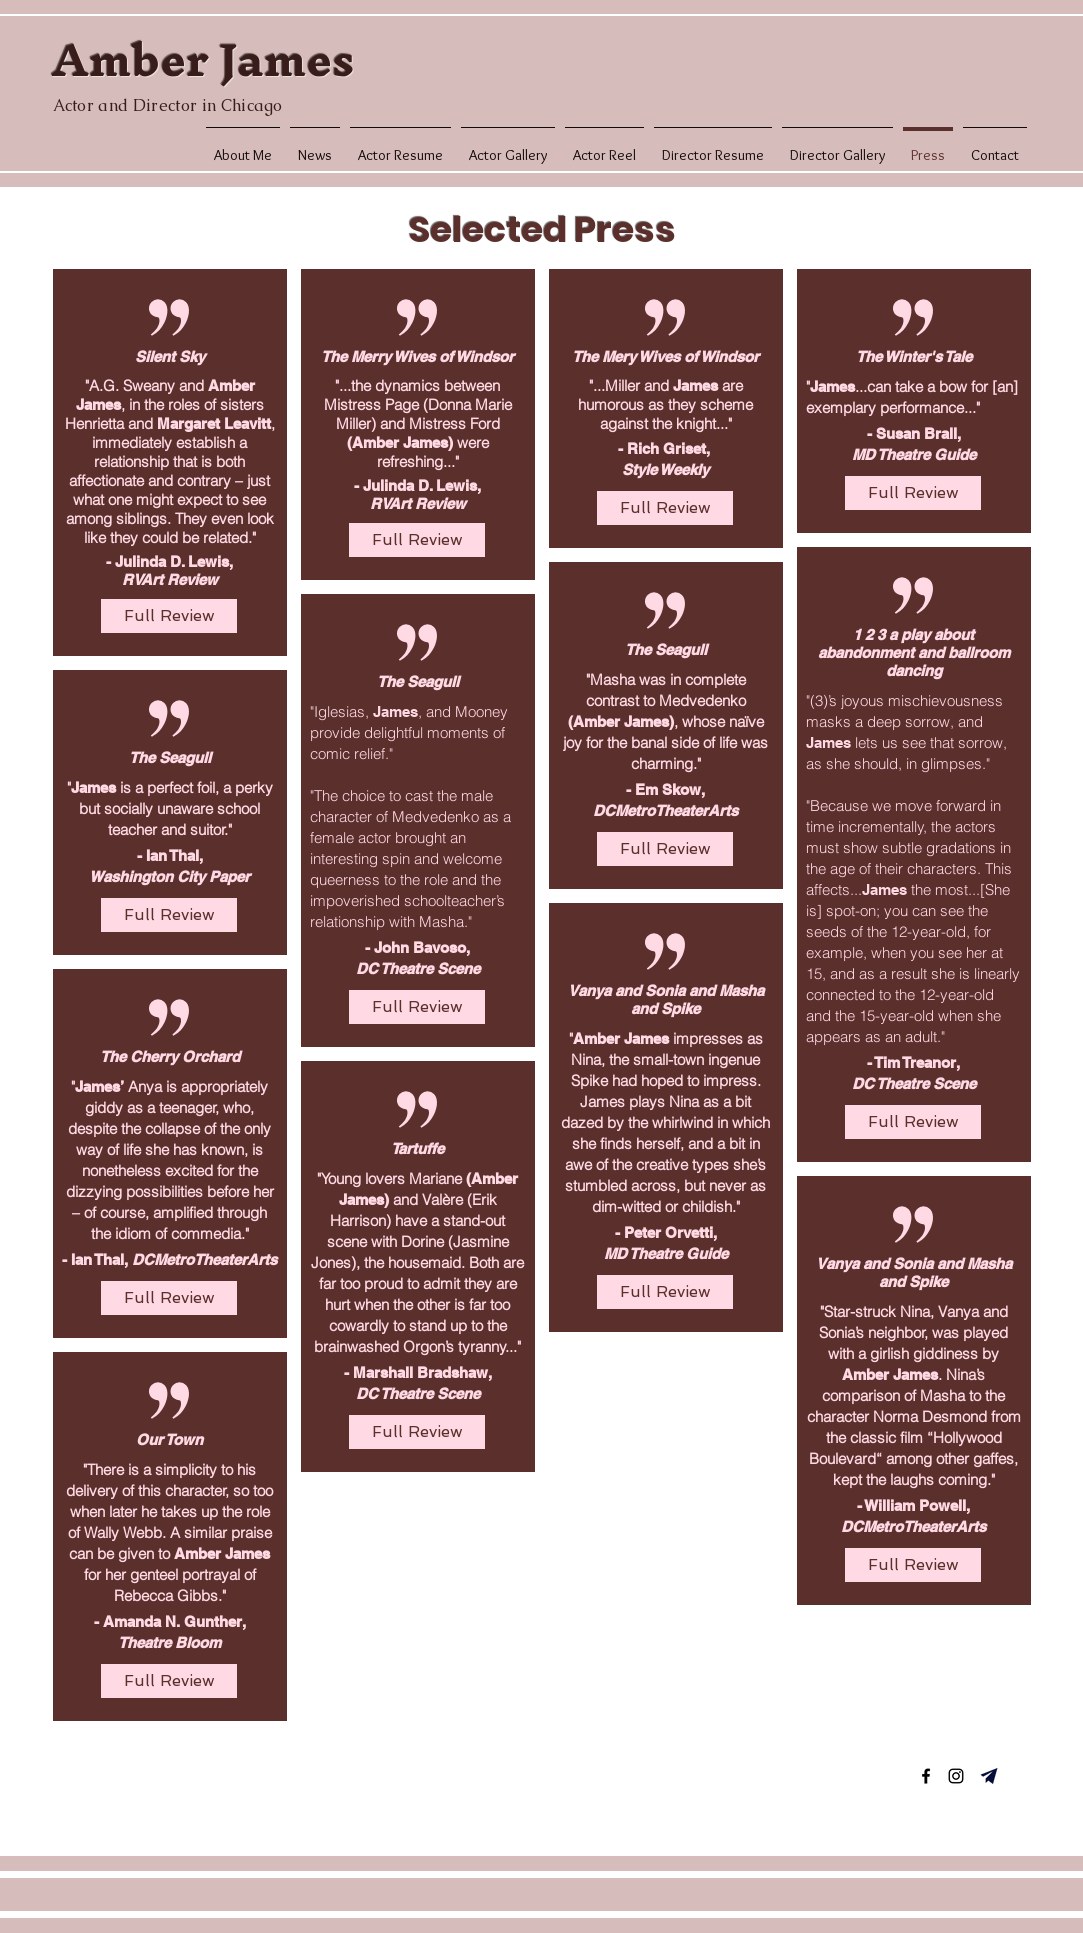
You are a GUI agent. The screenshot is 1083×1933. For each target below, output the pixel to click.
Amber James (203, 59)
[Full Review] (169, 616)
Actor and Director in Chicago (168, 105)
